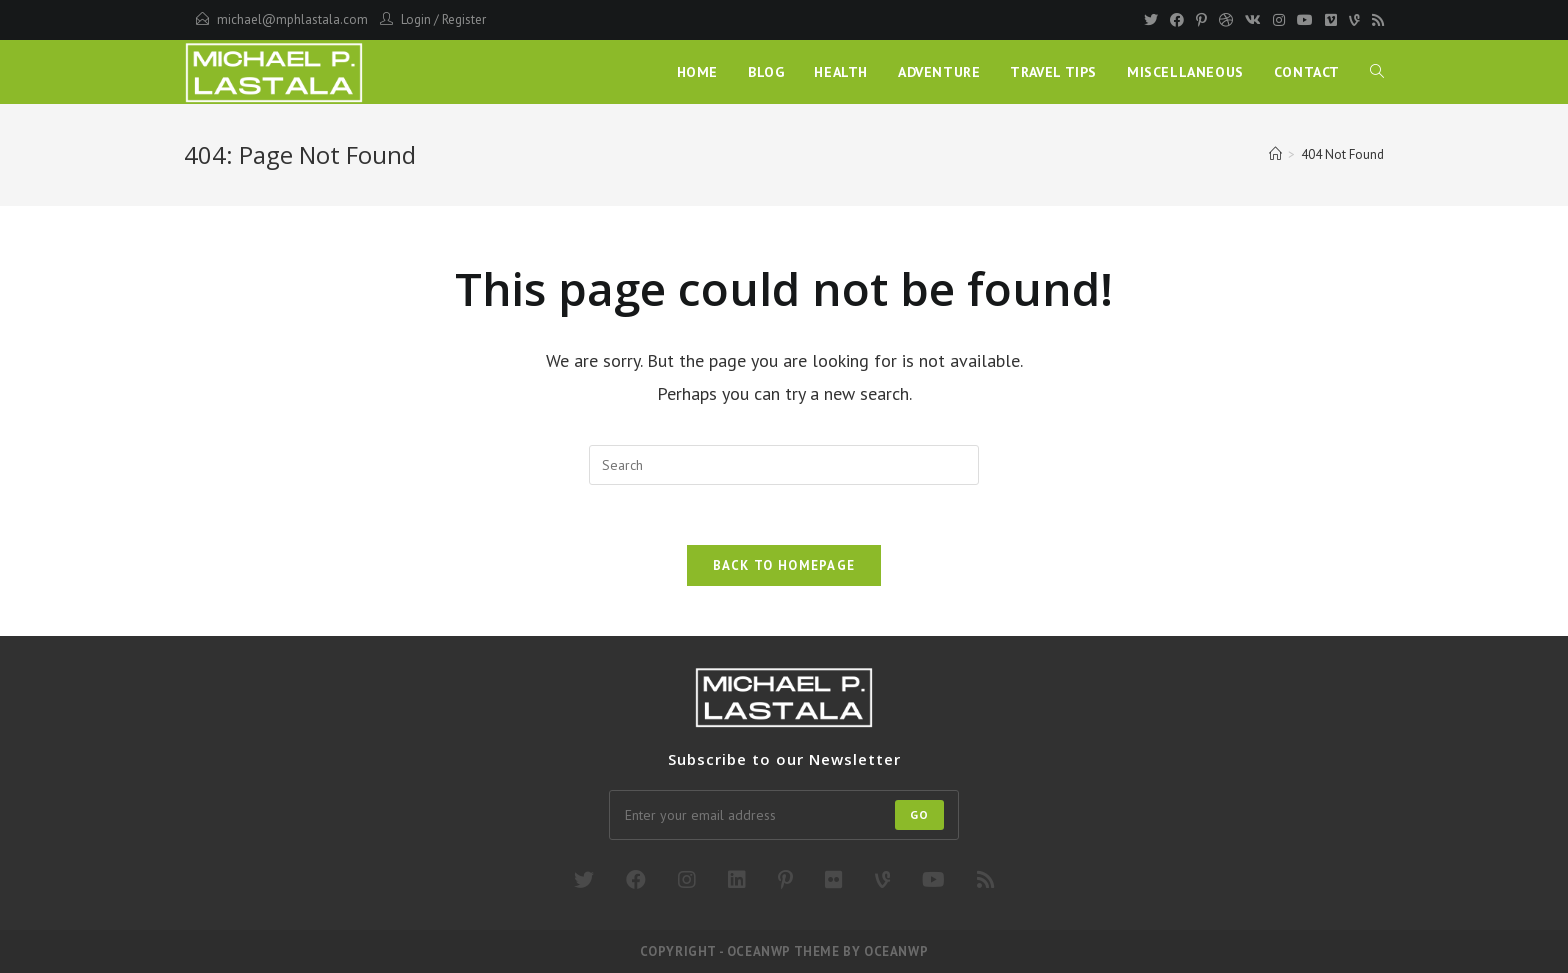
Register (464, 19)
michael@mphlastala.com (292, 19)
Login (416, 19)
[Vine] (1354, 20)
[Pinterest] (1201, 20)
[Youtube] (1305, 20)
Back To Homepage (784, 565)
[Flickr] (834, 880)
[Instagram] (1279, 20)
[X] (584, 880)
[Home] (1275, 154)
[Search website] (1377, 72)
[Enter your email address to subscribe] (784, 815)
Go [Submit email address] (919, 814)
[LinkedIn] (737, 880)
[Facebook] (1177, 20)
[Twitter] (1151, 20)
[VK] (1253, 20)
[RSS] (1375, 20)
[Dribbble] (1226, 20)
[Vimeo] (1331, 20)
